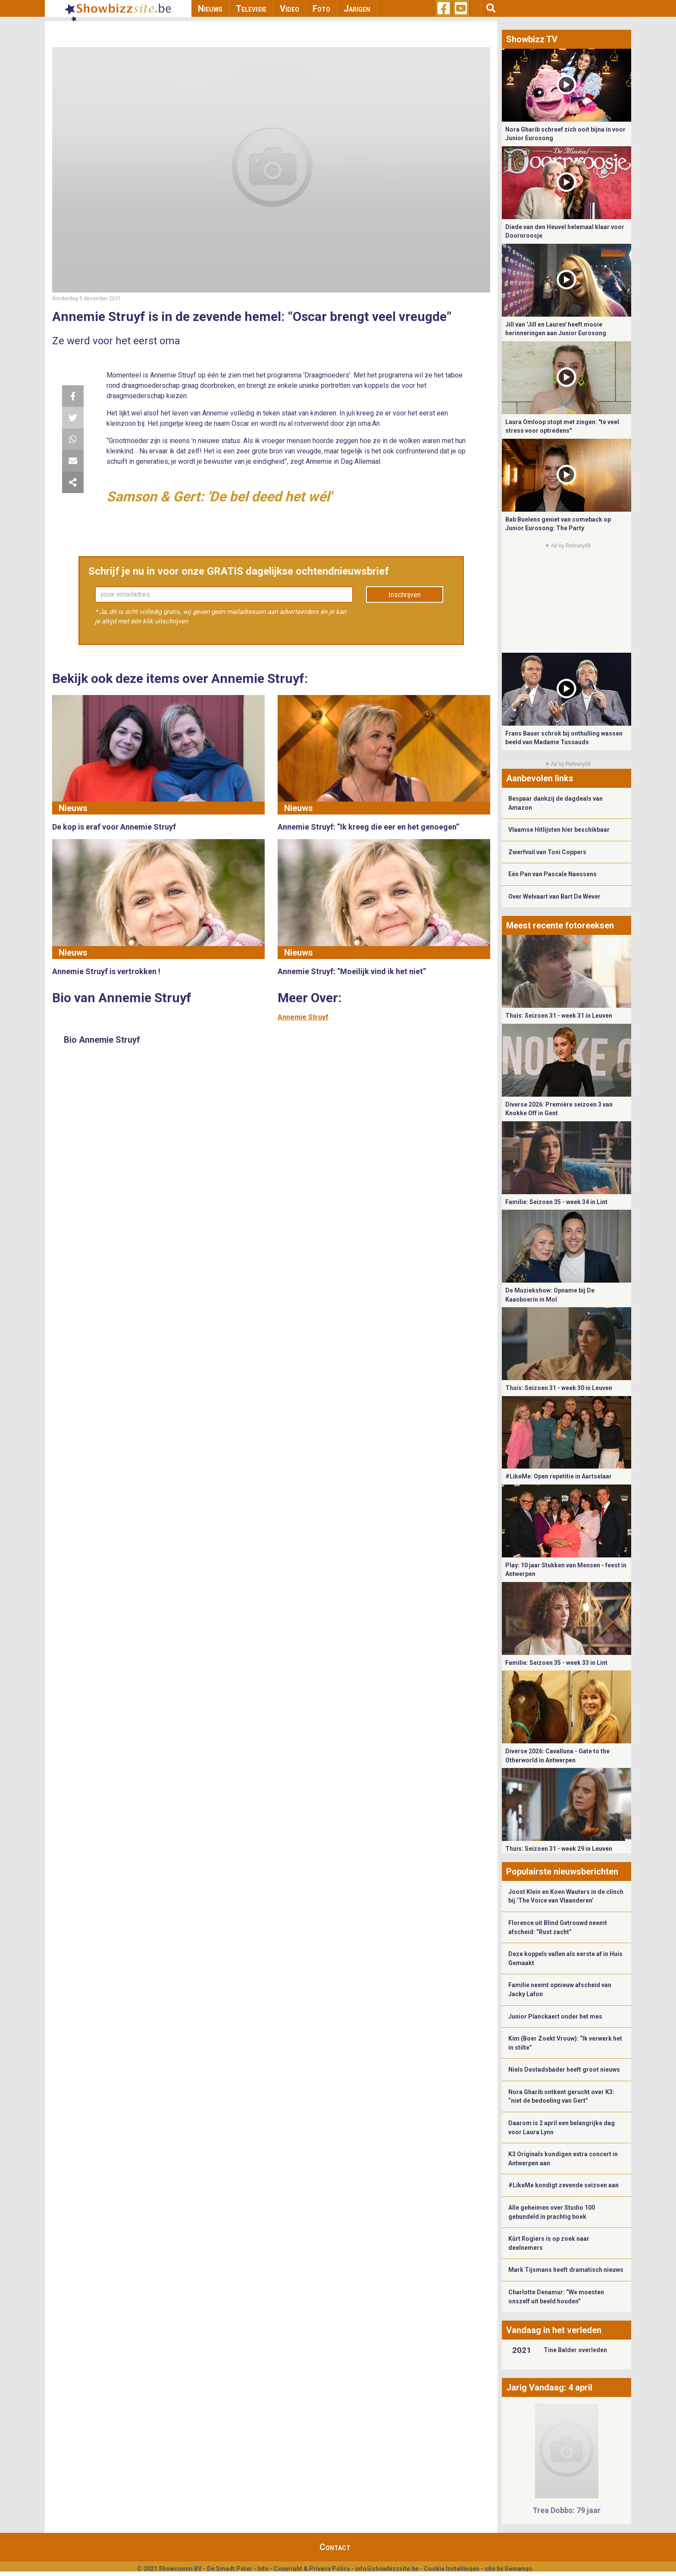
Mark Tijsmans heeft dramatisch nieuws (565, 2269)
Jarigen (357, 8)
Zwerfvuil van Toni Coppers (547, 852)
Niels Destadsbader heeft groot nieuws (564, 2069)
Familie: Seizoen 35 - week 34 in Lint (556, 1201)
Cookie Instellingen (451, 2568)
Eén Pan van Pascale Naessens (552, 874)
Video (289, 8)
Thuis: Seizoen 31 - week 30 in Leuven (558, 1387)
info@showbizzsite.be (387, 2568)
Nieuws (210, 8)
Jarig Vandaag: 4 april (549, 2387)
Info (263, 2568)
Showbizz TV (531, 39)
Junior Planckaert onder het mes (555, 2016)
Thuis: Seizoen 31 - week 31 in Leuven (558, 1015)
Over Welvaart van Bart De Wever (554, 896)
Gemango (518, 2568)
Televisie (251, 8)
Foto (321, 8)
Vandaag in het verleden (553, 2330)
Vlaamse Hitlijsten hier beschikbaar (559, 829)
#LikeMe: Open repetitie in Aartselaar (558, 1476)
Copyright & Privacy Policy (312, 2568)
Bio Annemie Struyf (102, 1040)
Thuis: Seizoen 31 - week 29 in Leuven (558, 1848)
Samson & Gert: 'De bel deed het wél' (219, 496)
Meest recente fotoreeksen (560, 925)
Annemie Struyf (303, 1017)
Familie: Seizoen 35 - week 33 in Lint (556, 1662)
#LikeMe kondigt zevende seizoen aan (563, 2185)
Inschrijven (404, 595)
